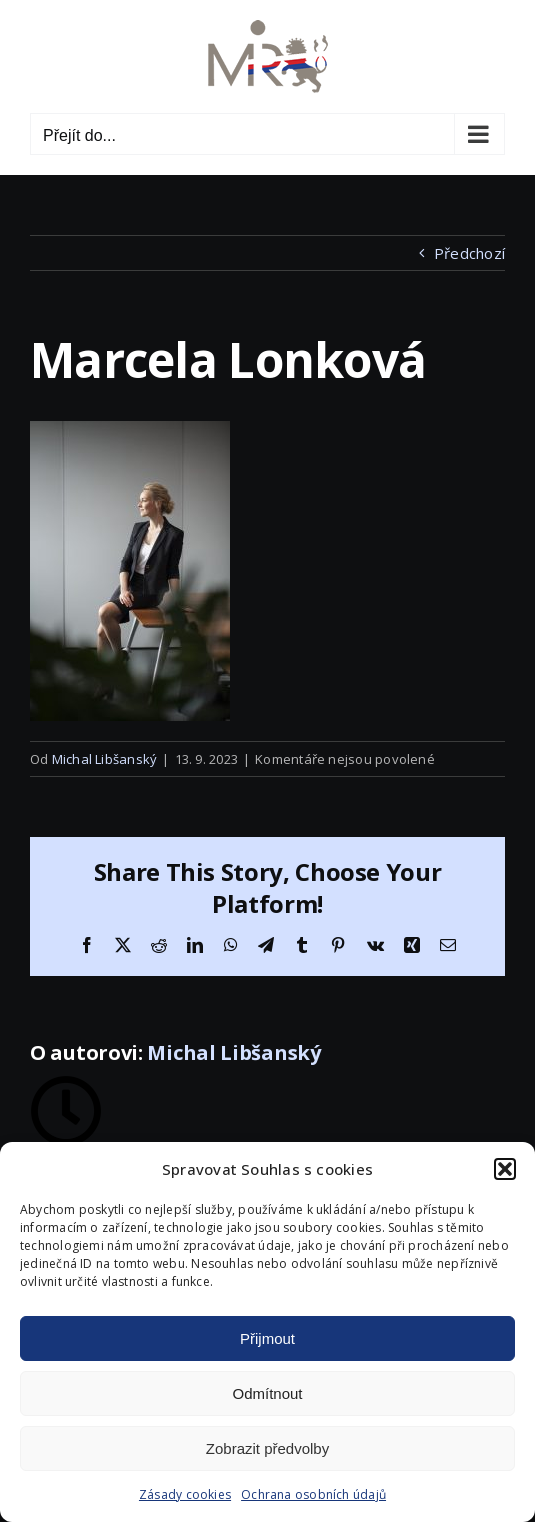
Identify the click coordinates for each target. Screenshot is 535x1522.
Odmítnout (267, 1393)
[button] (505, 1169)
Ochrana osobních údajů (313, 1494)
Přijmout (267, 1338)
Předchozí (469, 253)
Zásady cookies (185, 1494)
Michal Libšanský (105, 759)
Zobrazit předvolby (267, 1448)
